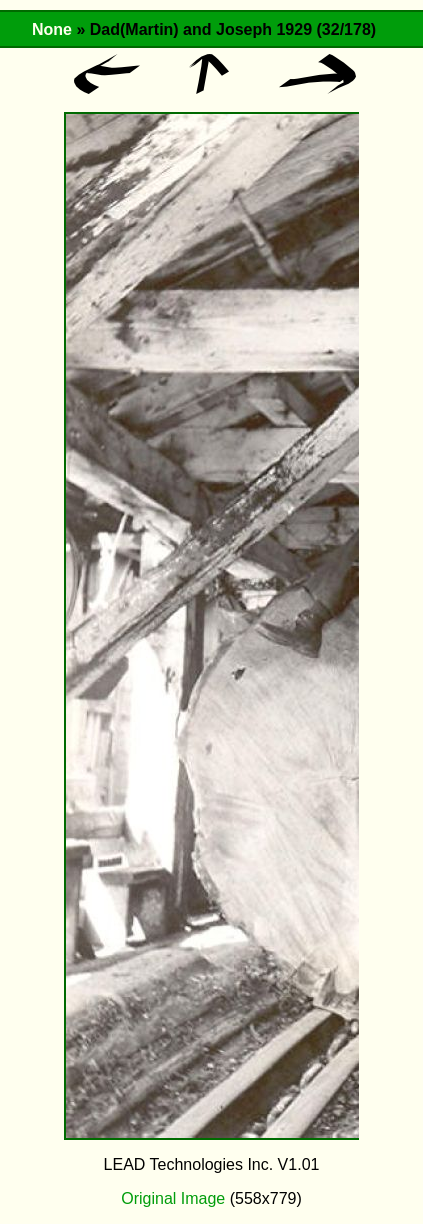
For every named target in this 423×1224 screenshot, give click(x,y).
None (52, 29)
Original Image (173, 1198)
